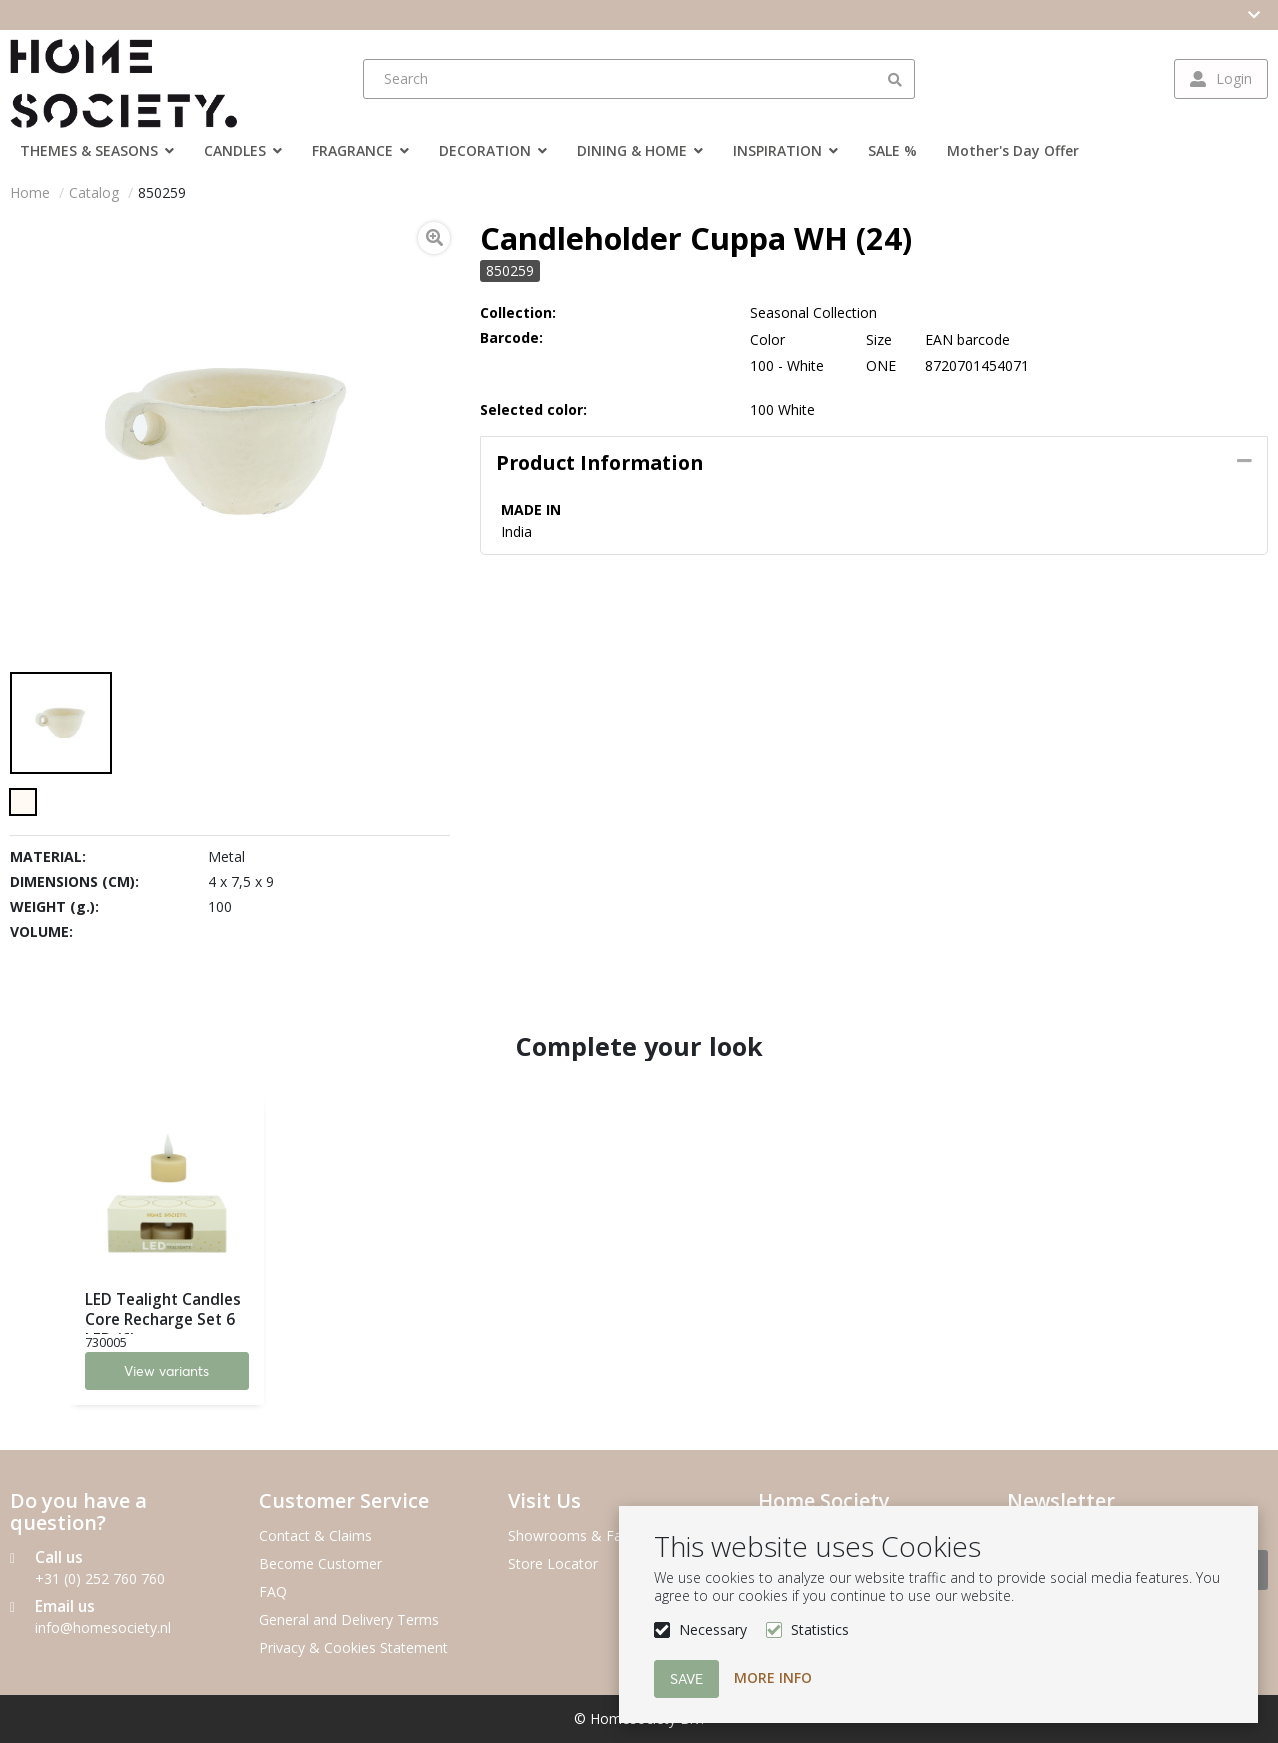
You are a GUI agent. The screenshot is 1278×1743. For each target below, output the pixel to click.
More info (773, 1677)
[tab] (874, 463)
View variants (167, 1371)
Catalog (94, 192)
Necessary (713, 1629)
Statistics (820, 1629)
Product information (599, 462)
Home (30, 192)
